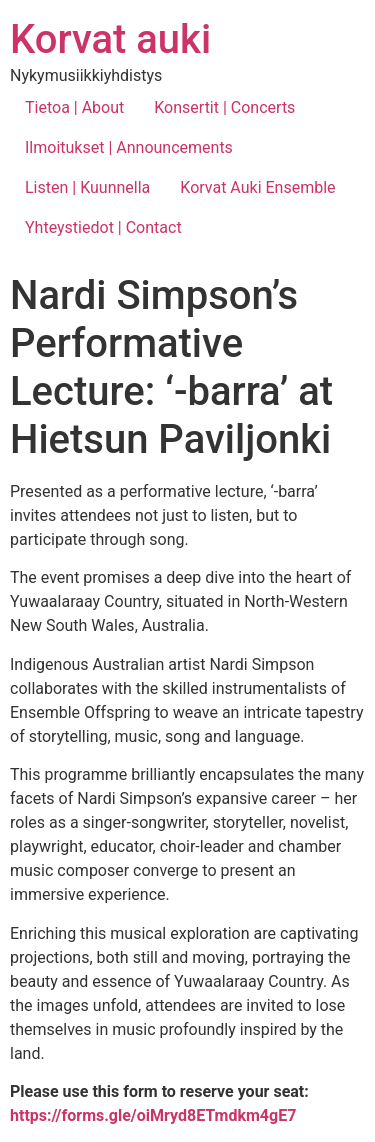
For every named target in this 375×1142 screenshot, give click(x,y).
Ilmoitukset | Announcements (129, 147)
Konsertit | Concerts (224, 107)
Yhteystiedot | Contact (103, 227)
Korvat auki (110, 39)
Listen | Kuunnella (87, 187)
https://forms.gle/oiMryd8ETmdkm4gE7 (153, 1115)
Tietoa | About (74, 107)
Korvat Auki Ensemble (257, 187)
